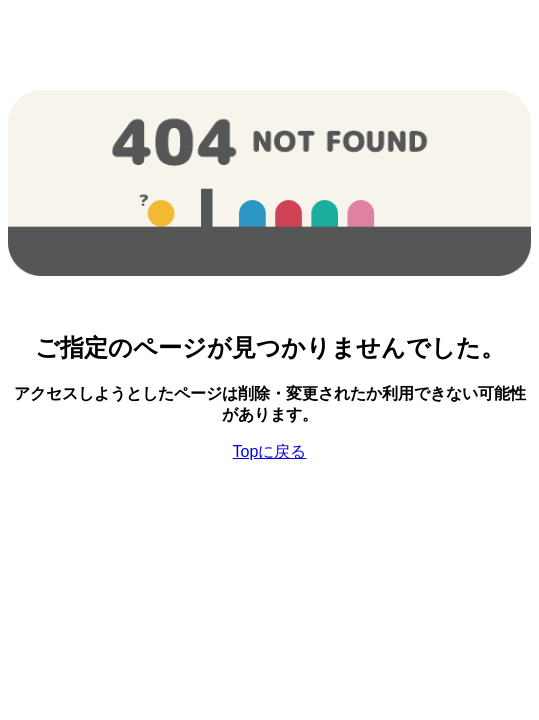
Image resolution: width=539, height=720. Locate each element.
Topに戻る (270, 451)
